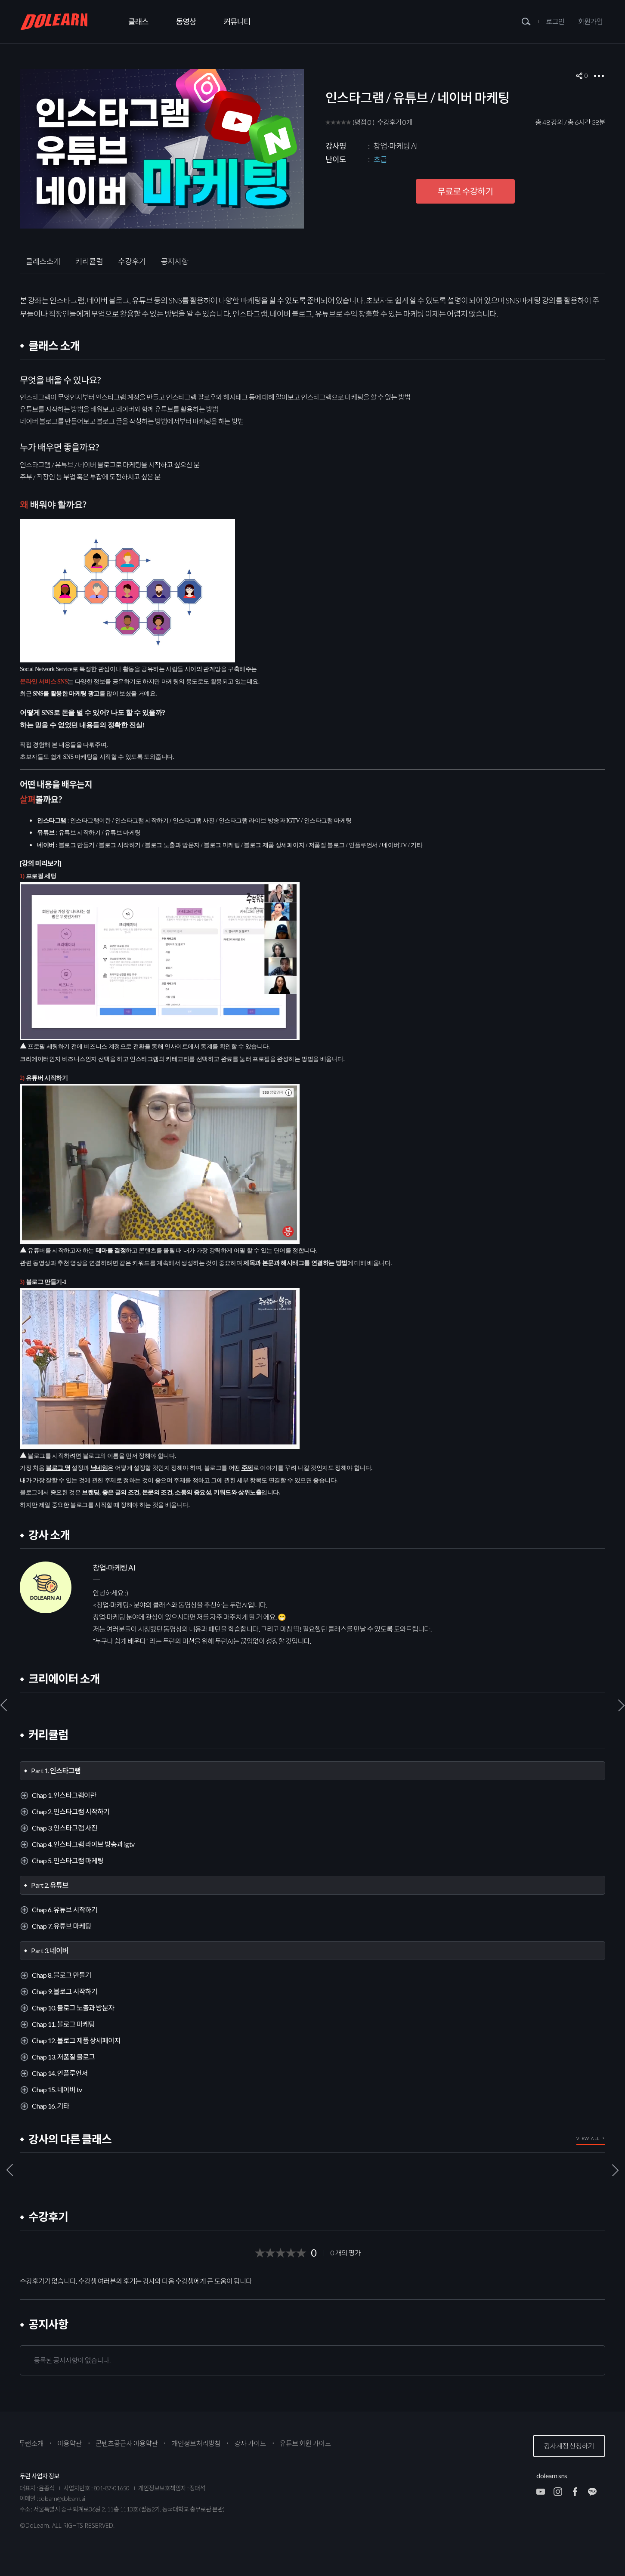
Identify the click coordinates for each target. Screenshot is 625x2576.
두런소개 (31, 2443)
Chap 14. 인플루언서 (60, 2073)
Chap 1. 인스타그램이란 (64, 1795)
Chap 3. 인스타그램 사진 (64, 1828)
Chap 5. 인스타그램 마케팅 (67, 1860)
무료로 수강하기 (465, 191)
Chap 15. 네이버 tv (57, 2089)
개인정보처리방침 (195, 2443)
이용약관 (69, 2443)
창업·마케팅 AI (396, 146)
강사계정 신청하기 (569, 2446)
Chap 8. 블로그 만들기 (61, 1975)
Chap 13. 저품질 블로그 (63, 2057)
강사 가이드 (250, 2443)
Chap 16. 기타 (50, 2106)
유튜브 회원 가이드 (305, 2443)
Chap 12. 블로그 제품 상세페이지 (76, 2040)
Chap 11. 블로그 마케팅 (63, 2024)
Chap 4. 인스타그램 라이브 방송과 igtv (83, 1844)
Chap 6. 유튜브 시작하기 (64, 1909)
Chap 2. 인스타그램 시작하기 (70, 1811)
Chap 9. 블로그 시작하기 (64, 1991)
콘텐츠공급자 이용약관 (127, 2443)
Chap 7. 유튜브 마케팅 (61, 1926)
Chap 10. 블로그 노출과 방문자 (73, 2008)
